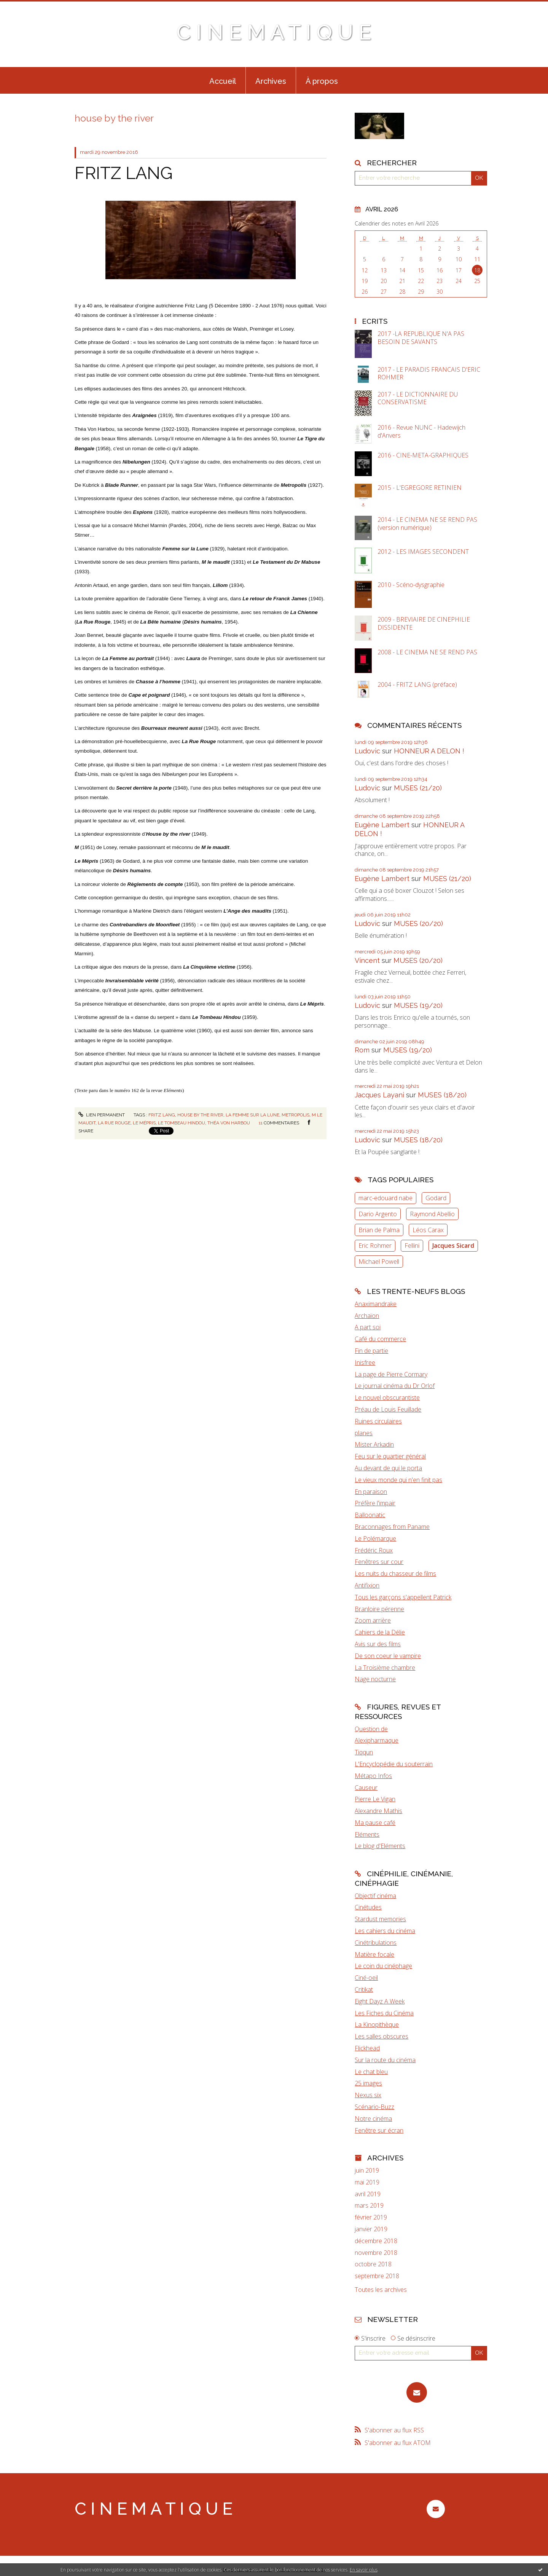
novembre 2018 (376, 2253)
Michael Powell (378, 1261)
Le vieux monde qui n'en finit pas (398, 1480)
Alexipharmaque (376, 1740)
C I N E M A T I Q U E (274, 32)
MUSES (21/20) (418, 788)
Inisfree (365, 1362)
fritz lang (161, 1115)
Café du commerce (380, 1339)
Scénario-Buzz (374, 2107)
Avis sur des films (378, 1644)
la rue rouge (114, 1123)
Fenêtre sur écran (379, 2130)
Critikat (364, 1989)
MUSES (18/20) (442, 1095)
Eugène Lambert (382, 825)
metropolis (295, 1115)
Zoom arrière (373, 1620)
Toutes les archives (381, 2290)
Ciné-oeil (366, 1977)
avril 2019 (368, 2194)
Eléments (367, 1834)
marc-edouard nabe (385, 1198)
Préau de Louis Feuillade (388, 1409)
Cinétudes (368, 1907)
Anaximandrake (376, 1304)
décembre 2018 (376, 2241)
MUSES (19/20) (418, 1005)
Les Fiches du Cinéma (384, 2013)
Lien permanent (101, 1115)
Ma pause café (375, 1822)
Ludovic (367, 751)
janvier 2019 (371, 2229)
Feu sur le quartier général (390, 1456)
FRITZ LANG (124, 173)
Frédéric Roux (374, 1550)
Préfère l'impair (375, 1503)
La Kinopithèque (377, 2024)
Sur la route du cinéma (385, 2060)
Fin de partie (371, 1350)
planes (364, 1433)
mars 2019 (369, 2206)
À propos (322, 81)
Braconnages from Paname (392, 1526)
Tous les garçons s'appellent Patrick (403, 1597)
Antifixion (367, 1585)
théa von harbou (228, 1123)
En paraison (371, 1491)
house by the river (200, 1115)
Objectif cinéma (375, 1896)
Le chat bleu (371, 2072)
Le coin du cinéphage (383, 1966)
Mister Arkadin (374, 1444)
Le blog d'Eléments (380, 1846)
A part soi (368, 1327)
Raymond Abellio (432, 1214)
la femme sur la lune (252, 1115)
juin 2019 (367, 2171)
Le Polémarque (375, 1538)
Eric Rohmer (375, 1245)
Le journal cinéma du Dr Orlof (395, 1386)
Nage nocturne (375, 1679)
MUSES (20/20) (418, 923)
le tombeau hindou (181, 1123)
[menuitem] (222, 80)
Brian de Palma (379, 1230)
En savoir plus (364, 2569)
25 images (368, 2083)
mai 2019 (367, 2182)
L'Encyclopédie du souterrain (394, 1764)
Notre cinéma (373, 2118)
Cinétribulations (376, 1942)
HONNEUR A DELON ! (429, 751)
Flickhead (367, 2048)
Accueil (222, 81)
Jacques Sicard (453, 1245)
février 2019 (371, 2217)
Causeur (366, 1787)
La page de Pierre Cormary (391, 1374)
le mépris (144, 1123)
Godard (435, 1198)
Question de (371, 1729)
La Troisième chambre (385, 1667)
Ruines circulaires (378, 1421)
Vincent (367, 960)
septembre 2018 (377, 2276)
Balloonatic (370, 1515)
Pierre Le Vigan (375, 1799)
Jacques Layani (379, 1095)
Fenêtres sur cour (379, 1561)
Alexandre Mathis (378, 1811)
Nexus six (368, 2095)
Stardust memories (380, 1919)
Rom (362, 1050)
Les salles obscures (381, 2036)
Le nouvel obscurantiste (387, 1397)
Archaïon (367, 1315)
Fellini (412, 1245)
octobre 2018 (373, 2264)
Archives (270, 81)
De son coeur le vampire (388, 1656)
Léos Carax (428, 1230)
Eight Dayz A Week (380, 2001)
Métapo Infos (373, 1776)
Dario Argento (377, 1214)
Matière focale (374, 1954)
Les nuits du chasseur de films (395, 1573)
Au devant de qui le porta (388, 1468)
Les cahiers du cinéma (385, 1931)
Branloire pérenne (379, 1609)
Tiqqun (364, 1752)
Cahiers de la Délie (380, 1632)
